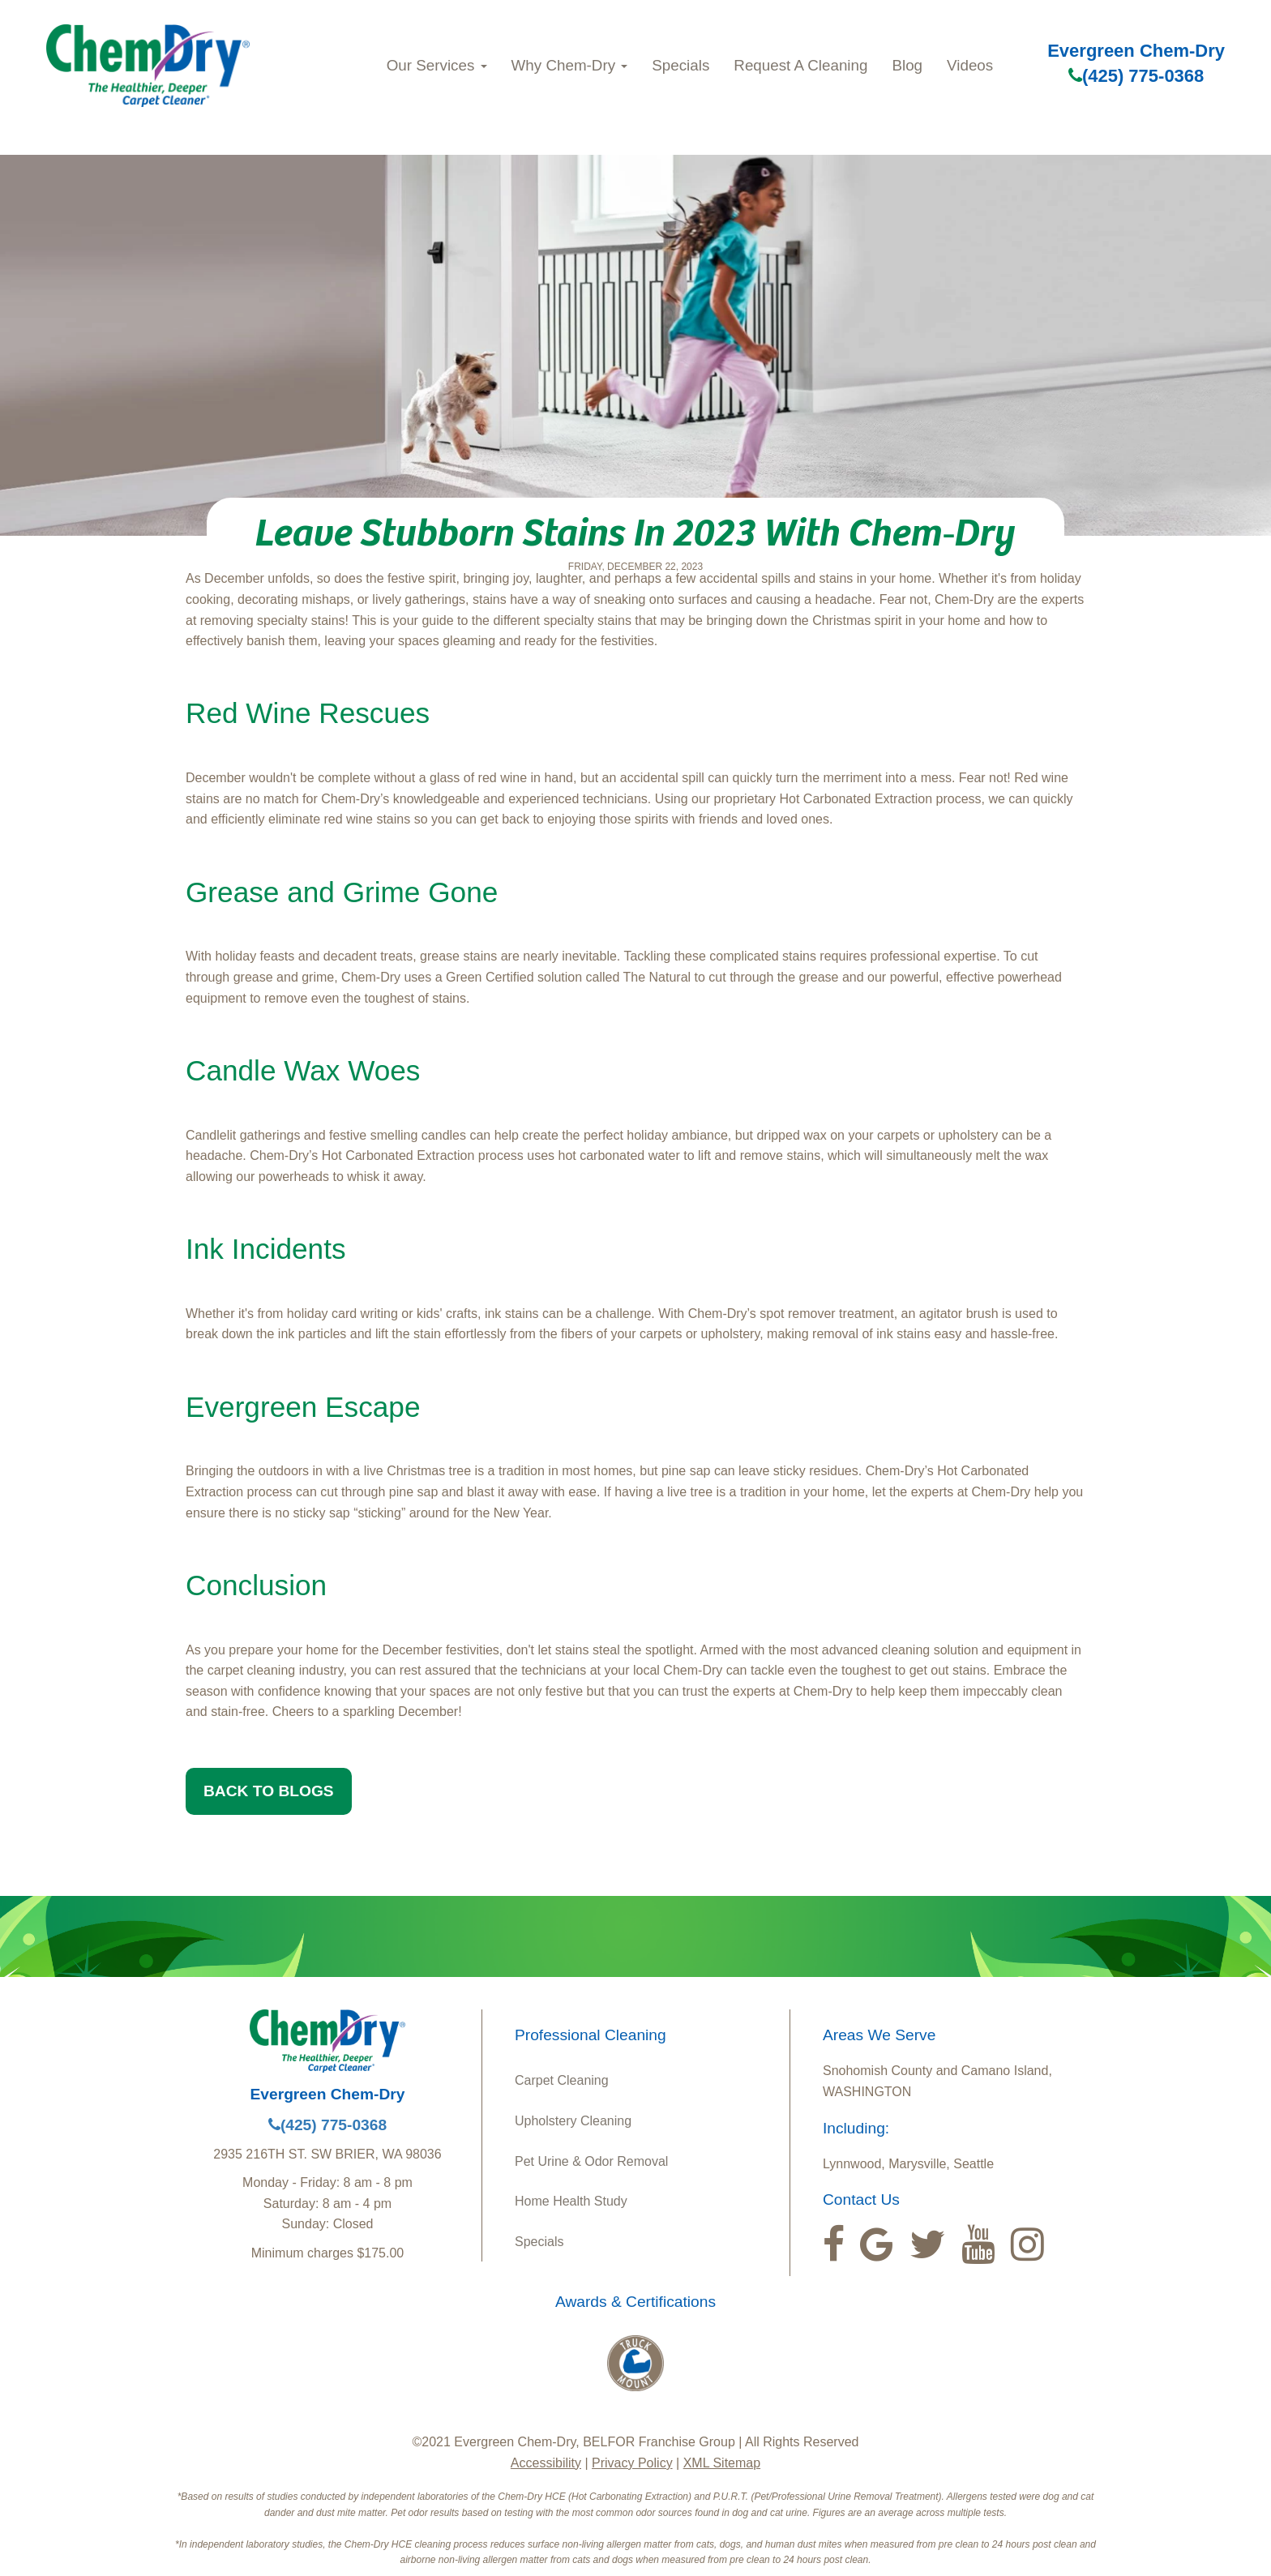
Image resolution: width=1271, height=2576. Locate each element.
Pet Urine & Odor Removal (591, 2161)
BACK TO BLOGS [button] (268, 1790)
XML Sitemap (721, 2463)
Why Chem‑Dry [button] (569, 65)
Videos (970, 65)
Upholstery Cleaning (573, 2121)
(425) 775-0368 (1136, 76)
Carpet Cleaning (562, 2080)
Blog (907, 65)
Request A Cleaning (800, 65)
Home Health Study (571, 2201)
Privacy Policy (632, 2463)
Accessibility (546, 2463)
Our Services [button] (437, 65)
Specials (680, 65)
